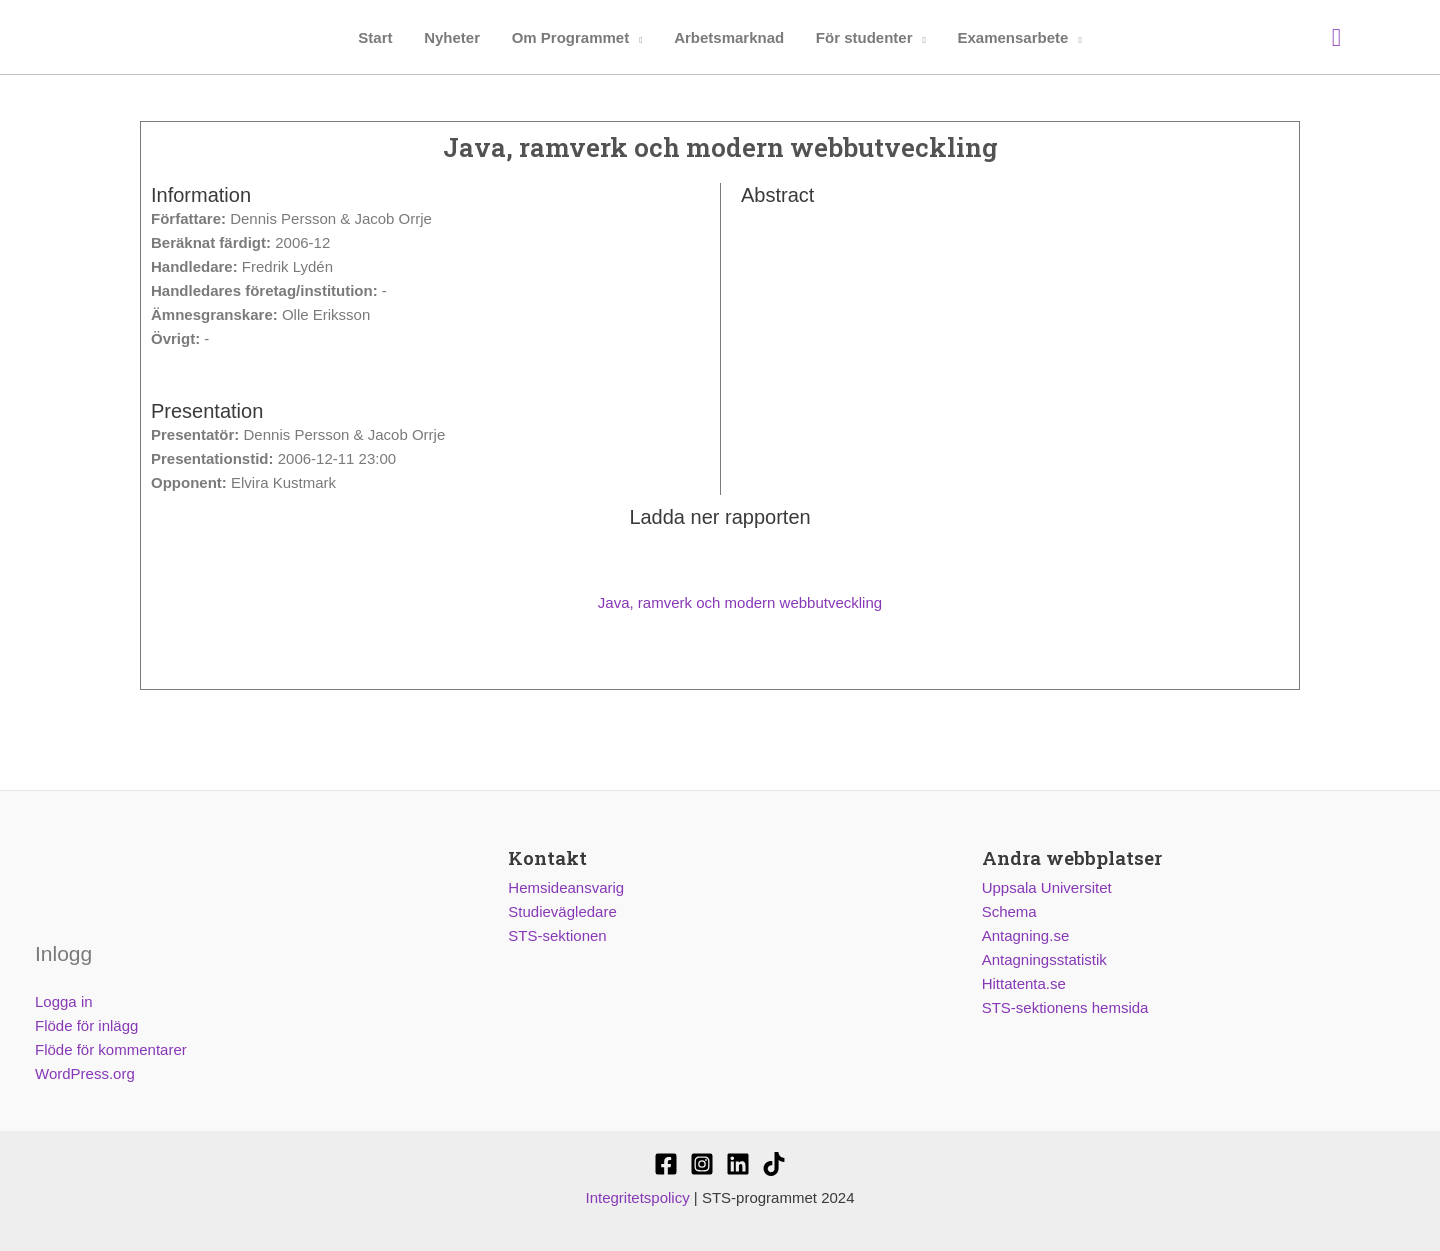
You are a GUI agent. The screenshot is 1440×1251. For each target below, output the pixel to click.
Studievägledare (562, 911)
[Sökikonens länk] (1336, 38)
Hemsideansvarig (566, 887)
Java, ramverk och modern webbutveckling (720, 602)
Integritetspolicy (637, 1197)
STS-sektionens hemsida (1065, 1007)
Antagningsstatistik (1044, 959)
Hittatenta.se (1024, 983)
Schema (1009, 911)
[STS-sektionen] (666, 1164)
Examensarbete (1008, 37)
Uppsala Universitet (1047, 887)
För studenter (861, 37)
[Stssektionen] (774, 1164)
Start (379, 37)
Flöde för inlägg (86, 1025)
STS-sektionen (557, 935)
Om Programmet (571, 37)
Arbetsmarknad (728, 37)
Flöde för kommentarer (111, 1049)
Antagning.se (1026, 935)
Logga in (64, 1001)
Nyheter (455, 37)
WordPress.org (85, 1073)
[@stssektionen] (702, 1164)
